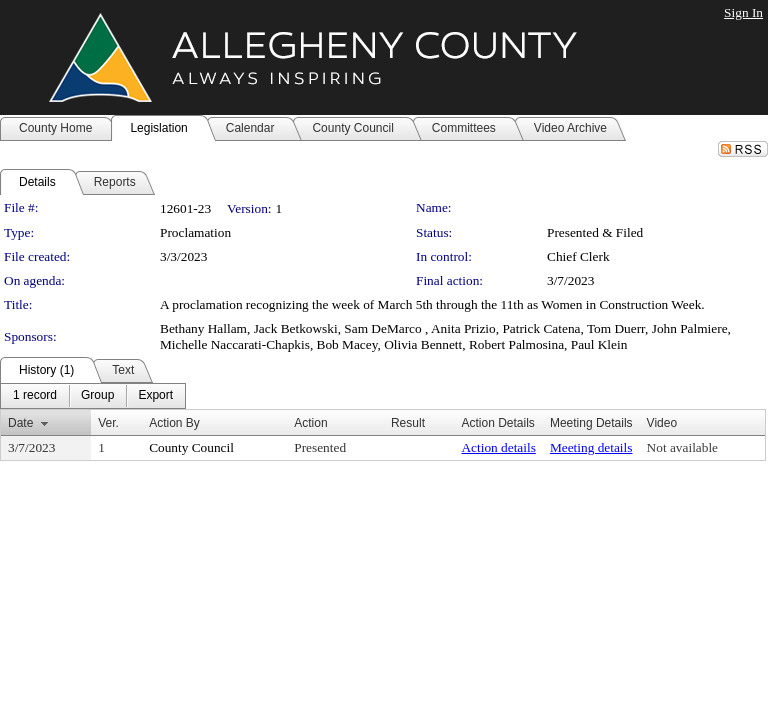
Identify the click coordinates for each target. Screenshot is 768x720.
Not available (682, 447)
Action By (174, 423)
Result (408, 423)
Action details (498, 447)
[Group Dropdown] (97, 396)
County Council (191, 447)
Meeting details (591, 447)
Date (20, 423)
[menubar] (93, 396)
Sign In (743, 12)
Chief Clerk (578, 256)
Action (310, 423)
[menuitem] (35, 396)
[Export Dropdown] (155, 396)
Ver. (108, 423)
